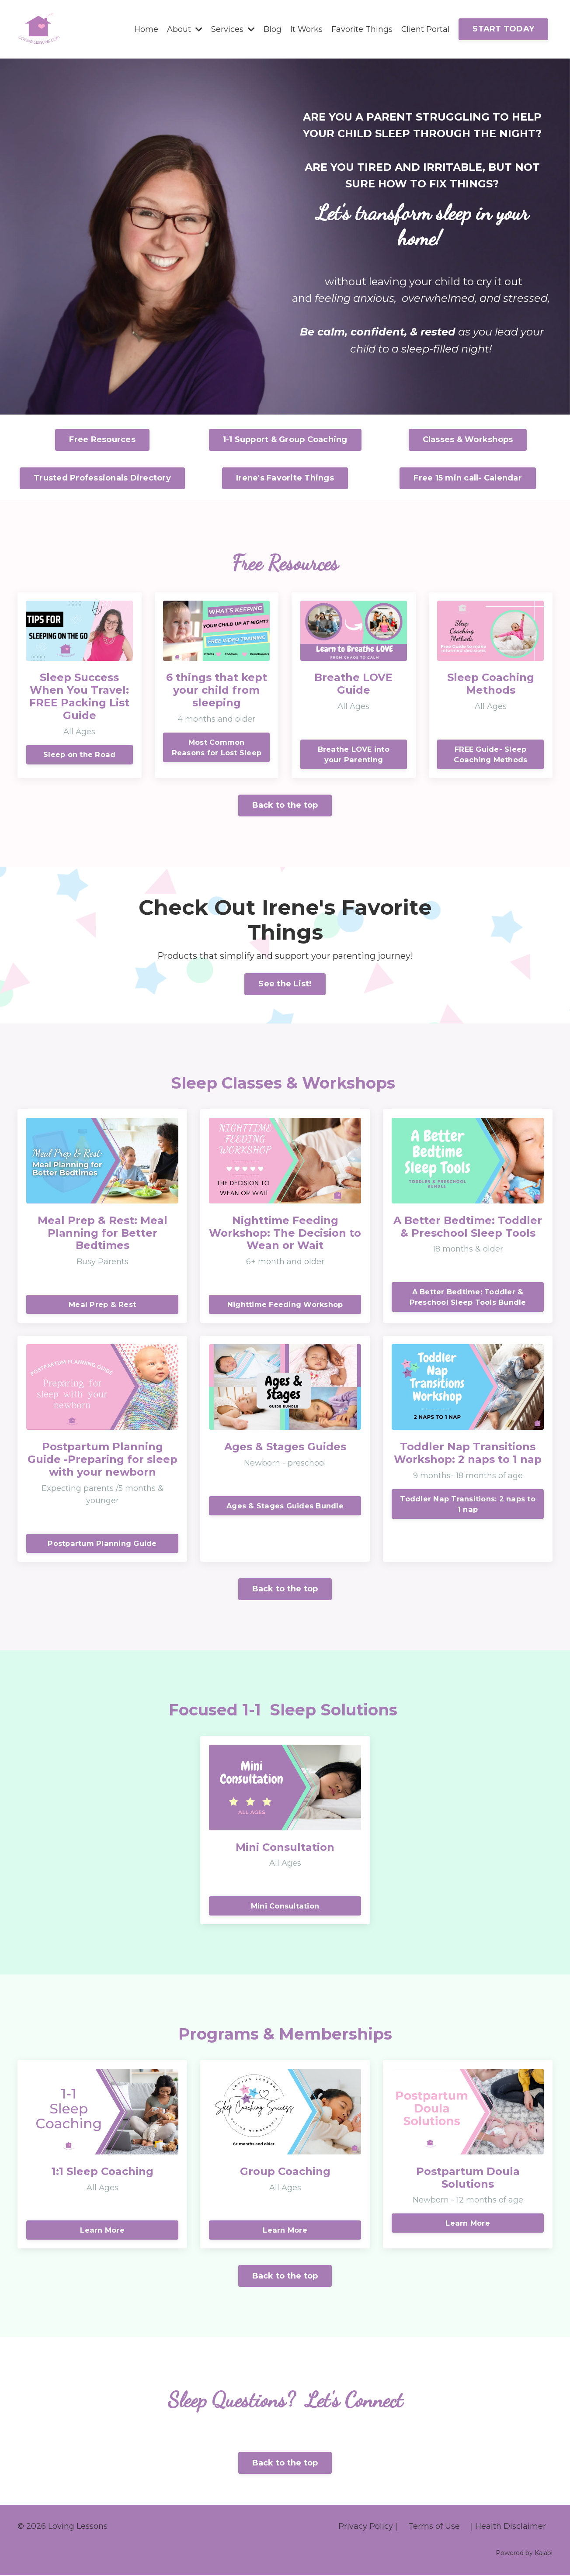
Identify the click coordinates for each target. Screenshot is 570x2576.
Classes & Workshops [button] (468, 440)
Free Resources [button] (102, 440)
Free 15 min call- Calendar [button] (468, 478)
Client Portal (425, 29)
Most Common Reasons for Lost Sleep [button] (217, 747)
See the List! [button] (284, 984)
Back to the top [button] (285, 805)
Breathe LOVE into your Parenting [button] (353, 754)
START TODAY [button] (503, 29)
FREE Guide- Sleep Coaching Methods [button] (490, 754)
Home (146, 29)
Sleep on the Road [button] (79, 754)
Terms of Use (434, 2527)
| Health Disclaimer (508, 2527)
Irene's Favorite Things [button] (285, 478)
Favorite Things (361, 29)
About (184, 29)
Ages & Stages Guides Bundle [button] (285, 1505)
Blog (272, 29)
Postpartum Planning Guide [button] (102, 1543)
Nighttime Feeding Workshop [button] (285, 1304)
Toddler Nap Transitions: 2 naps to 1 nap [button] (467, 1504)
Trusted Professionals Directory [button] (102, 478)
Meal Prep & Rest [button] (102, 1304)
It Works (306, 29)
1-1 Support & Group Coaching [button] (285, 440)
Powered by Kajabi (524, 2554)
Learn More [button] (102, 2231)
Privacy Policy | (367, 2527)
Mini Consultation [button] (285, 1906)
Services (232, 29)
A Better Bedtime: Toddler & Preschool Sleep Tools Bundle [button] (468, 1297)
